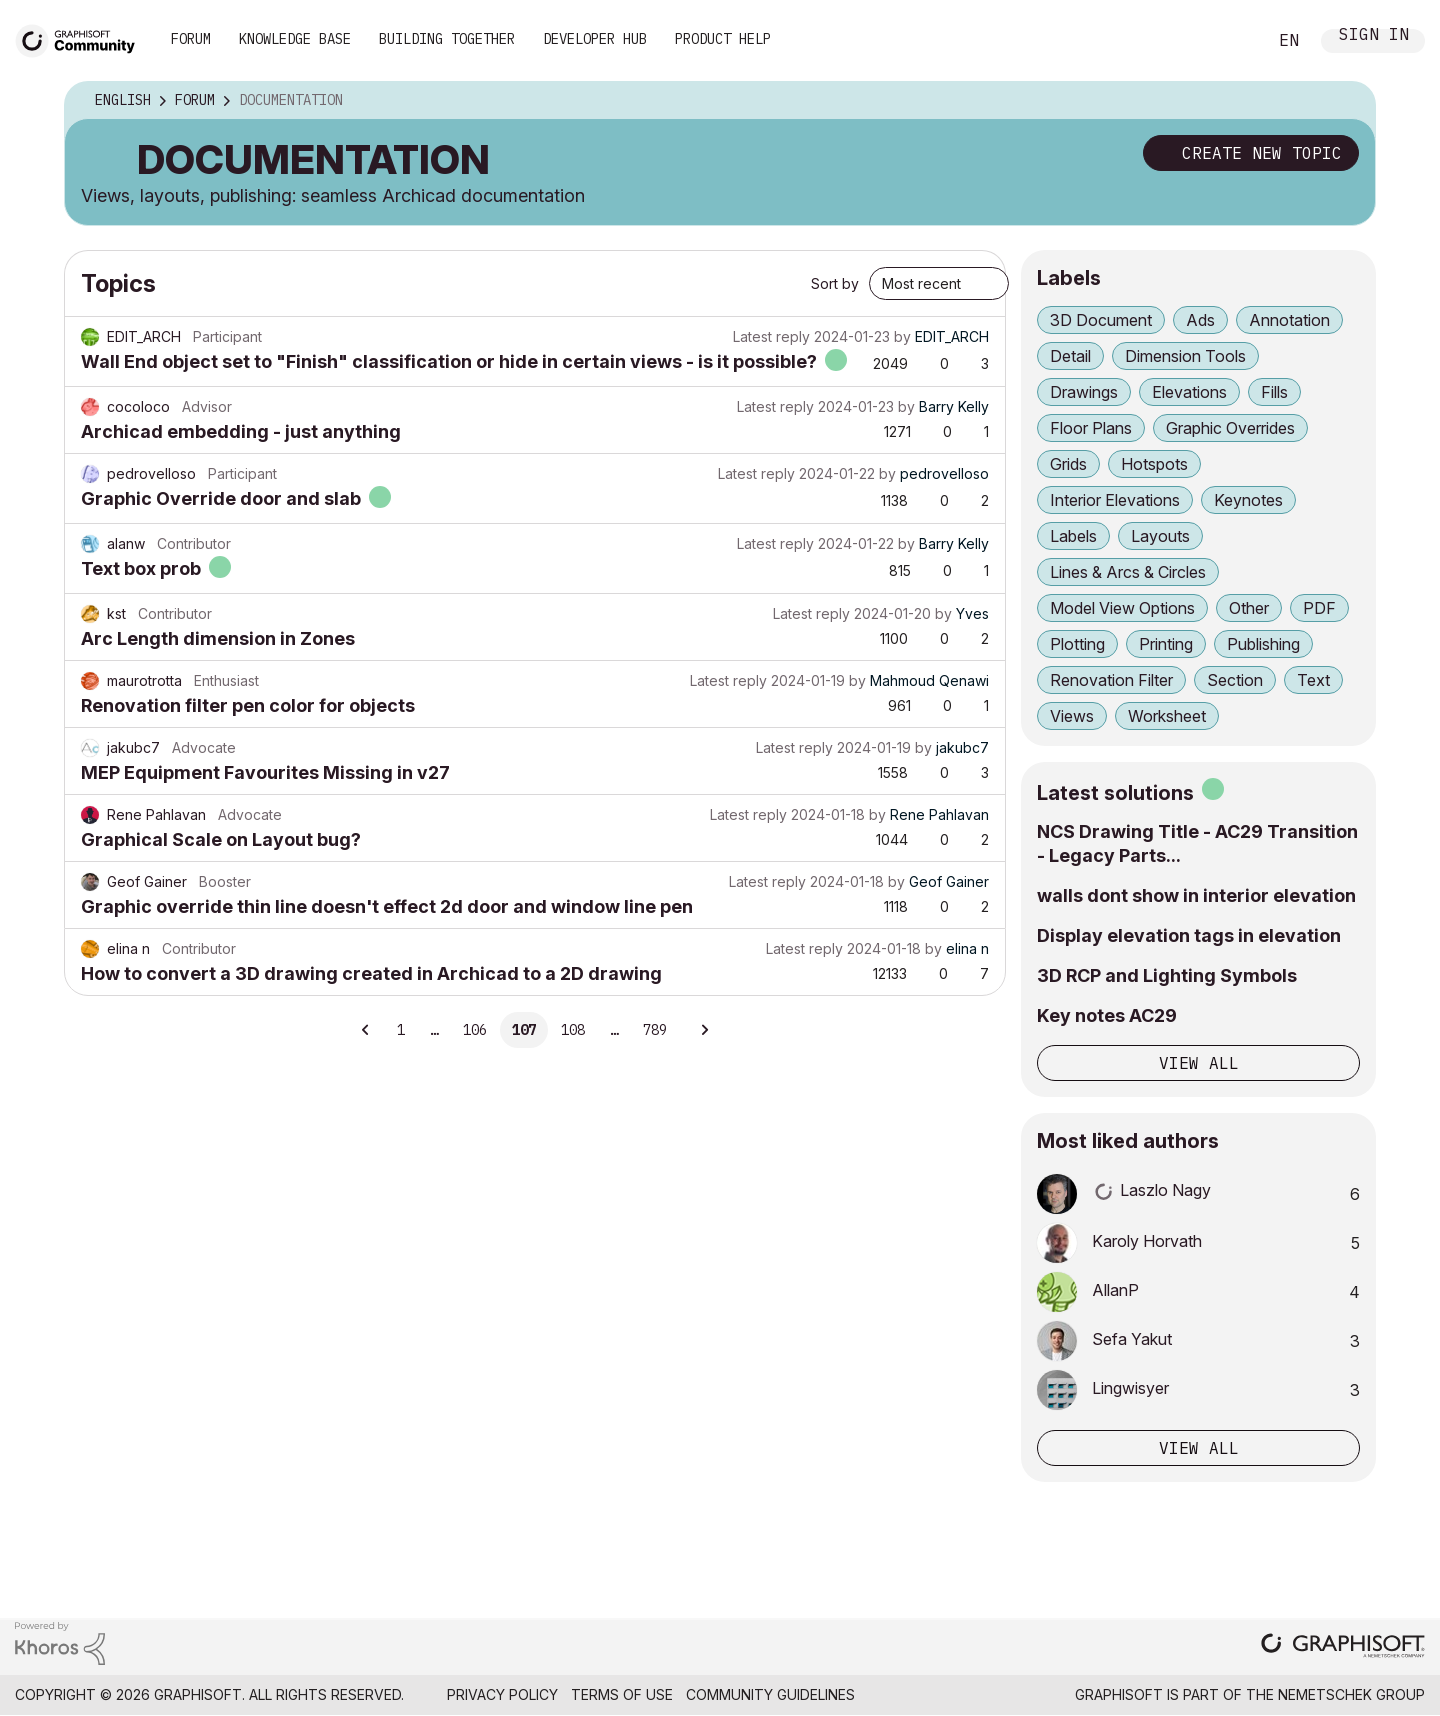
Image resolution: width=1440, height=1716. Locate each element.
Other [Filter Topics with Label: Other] (1249, 608)
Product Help (723, 39)
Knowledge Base (295, 39)
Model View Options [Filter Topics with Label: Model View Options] (1122, 608)
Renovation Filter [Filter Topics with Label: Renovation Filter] (1111, 680)
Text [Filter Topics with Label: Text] (1313, 680)
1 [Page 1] (401, 1030)
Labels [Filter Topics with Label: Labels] (1073, 536)
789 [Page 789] (655, 1030)
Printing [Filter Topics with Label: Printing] (1166, 644)
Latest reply (771, 336)
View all (1199, 1063)
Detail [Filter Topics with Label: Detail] (1070, 356)
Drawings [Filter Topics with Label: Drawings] (1084, 392)
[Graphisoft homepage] (1343, 1647)
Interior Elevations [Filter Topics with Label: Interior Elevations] (1115, 500)
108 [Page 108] (573, 1030)
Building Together (447, 39)
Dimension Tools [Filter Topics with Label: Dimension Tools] (1185, 356)
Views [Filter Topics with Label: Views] (1072, 716)
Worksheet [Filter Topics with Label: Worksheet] (1167, 716)
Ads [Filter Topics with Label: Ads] (1200, 320)
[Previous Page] (366, 1030)
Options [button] (1347, 101)
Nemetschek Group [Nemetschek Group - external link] (1351, 1694)
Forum (191, 39)
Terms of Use (622, 1694)
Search (1229, 41)
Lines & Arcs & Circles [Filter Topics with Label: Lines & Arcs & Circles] (1128, 572)
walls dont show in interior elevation (1196, 895)
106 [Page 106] (475, 1030)
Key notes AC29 (1107, 1015)
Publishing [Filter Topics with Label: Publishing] (1263, 644)
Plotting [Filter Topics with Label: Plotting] (1077, 644)
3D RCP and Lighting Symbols (1167, 975)
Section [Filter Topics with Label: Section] (1235, 680)
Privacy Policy (502, 1694)
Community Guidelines (770, 1694)
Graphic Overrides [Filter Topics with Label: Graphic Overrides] (1230, 428)
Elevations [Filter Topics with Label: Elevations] (1189, 392)
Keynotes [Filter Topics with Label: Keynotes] (1248, 500)
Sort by (835, 283)
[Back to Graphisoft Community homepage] (82, 38)
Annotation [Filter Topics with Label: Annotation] (1289, 320)
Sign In (1374, 36)
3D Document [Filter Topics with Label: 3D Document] (1101, 320)
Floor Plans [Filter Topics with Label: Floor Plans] (1091, 428)
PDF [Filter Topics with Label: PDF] (1319, 608)
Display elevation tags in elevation (1189, 935)
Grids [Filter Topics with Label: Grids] (1068, 464)
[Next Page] (704, 1030)
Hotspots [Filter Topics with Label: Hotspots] (1154, 464)
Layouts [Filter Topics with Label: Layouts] (1160, 536)
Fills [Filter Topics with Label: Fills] (1274, 392)
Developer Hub (595, 39)
